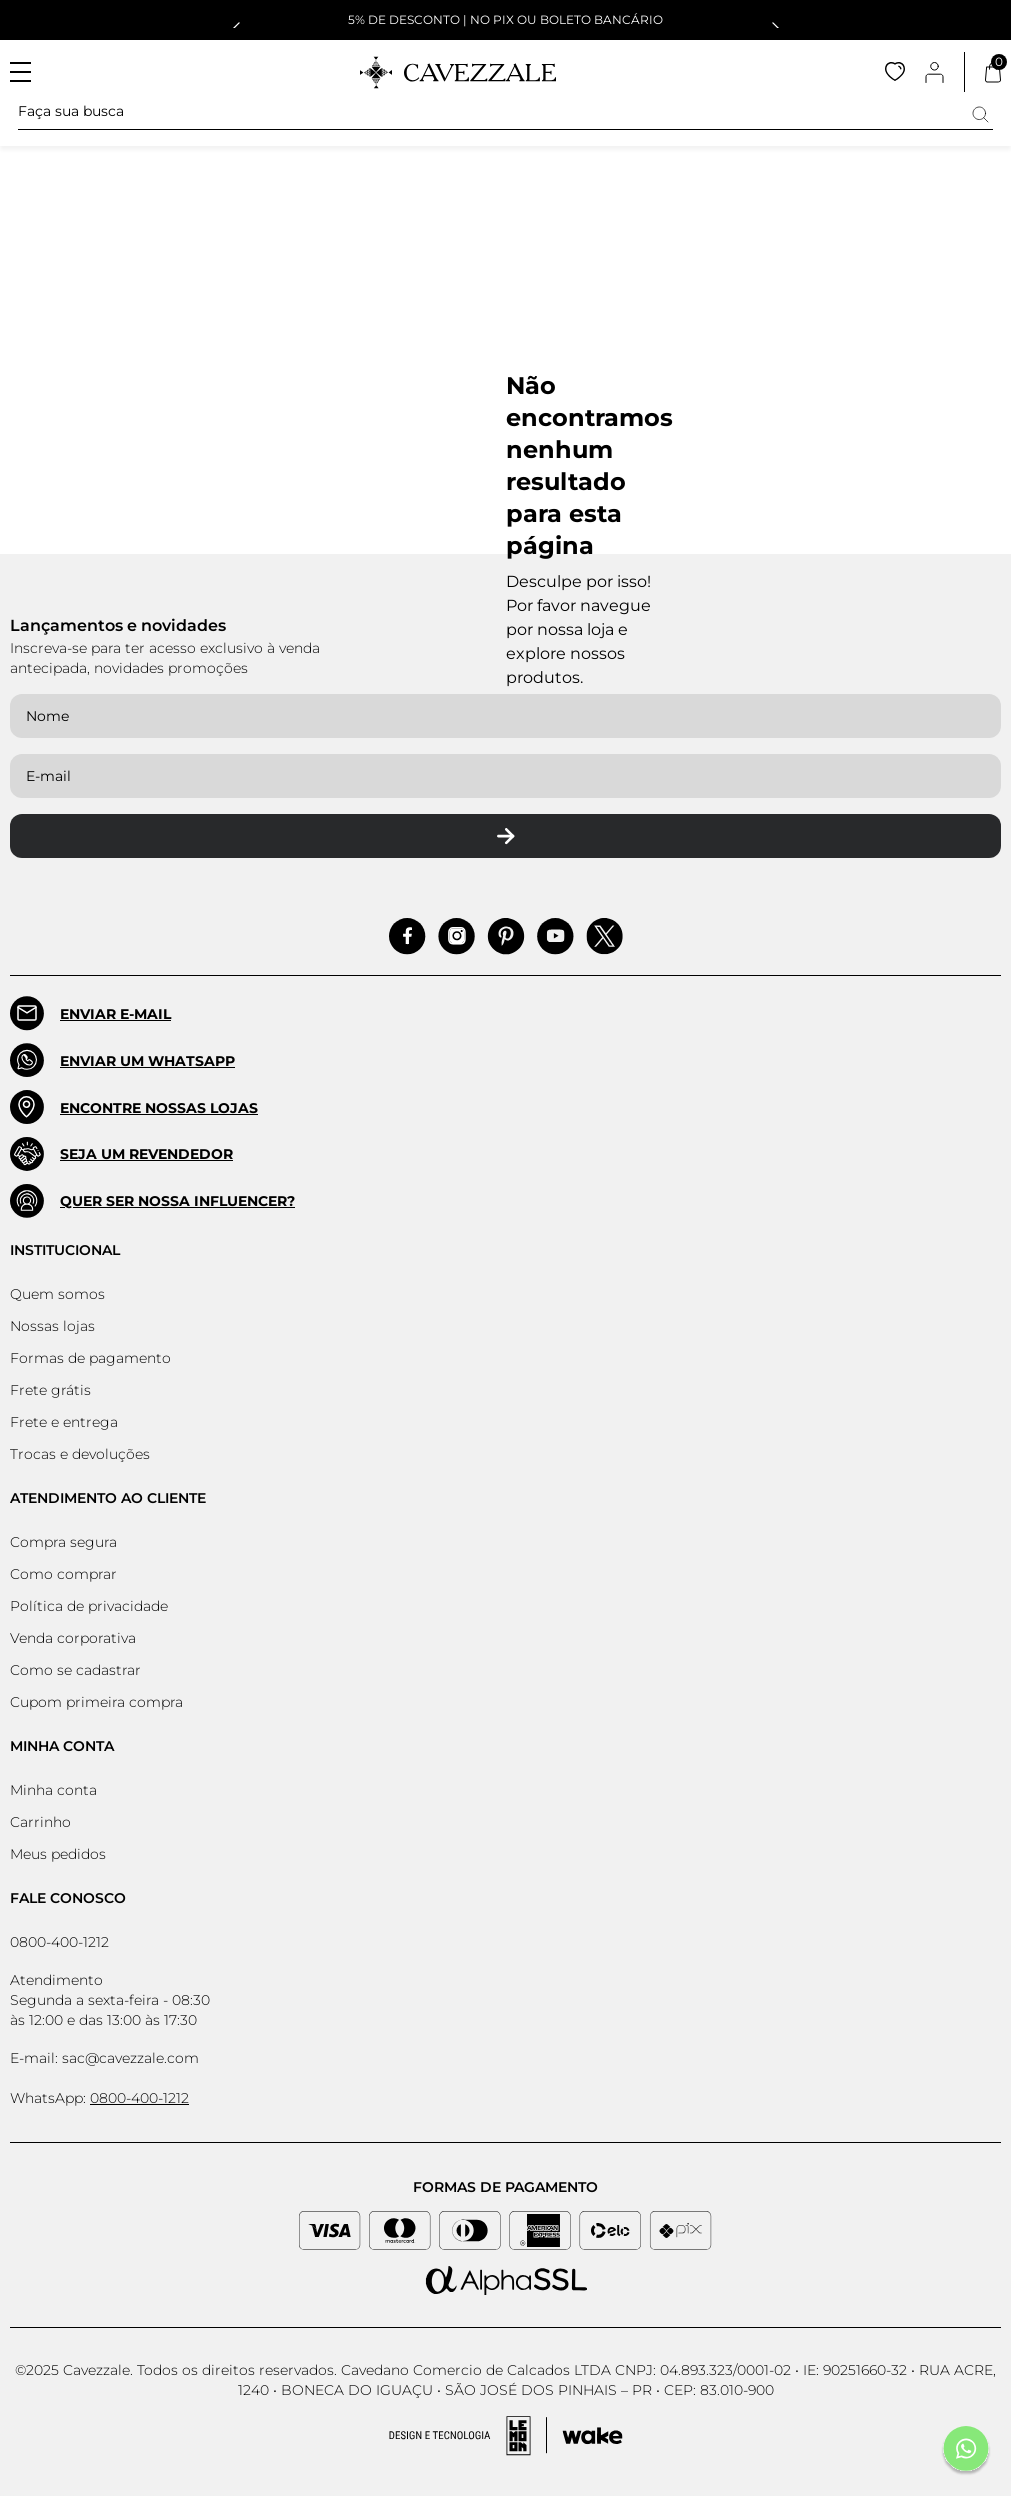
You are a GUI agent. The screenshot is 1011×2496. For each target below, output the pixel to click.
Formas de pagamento (90, 1358)
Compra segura (63, 1542)
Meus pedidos (58, 1854)
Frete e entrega (64, 1422)
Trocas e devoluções (80, 1454)
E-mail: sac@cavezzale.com (104, 2058)
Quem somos (57, 1294)
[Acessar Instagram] (456, 936)
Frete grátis (50, 1390)
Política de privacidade (89, 1606)
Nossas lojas (52, 1326)
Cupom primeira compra (96, 1702)
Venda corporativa (73, 1638)
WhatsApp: (99, 2098)
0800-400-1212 (59, 1942)
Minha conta (53, 1790)
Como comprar (63, 1574)
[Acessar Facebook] (407, 936)
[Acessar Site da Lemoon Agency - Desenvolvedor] (506, 2436)
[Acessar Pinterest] (506, 936)
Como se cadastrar (75, 1670)
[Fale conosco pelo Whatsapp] (966, 2451)
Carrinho (40, 1822)
